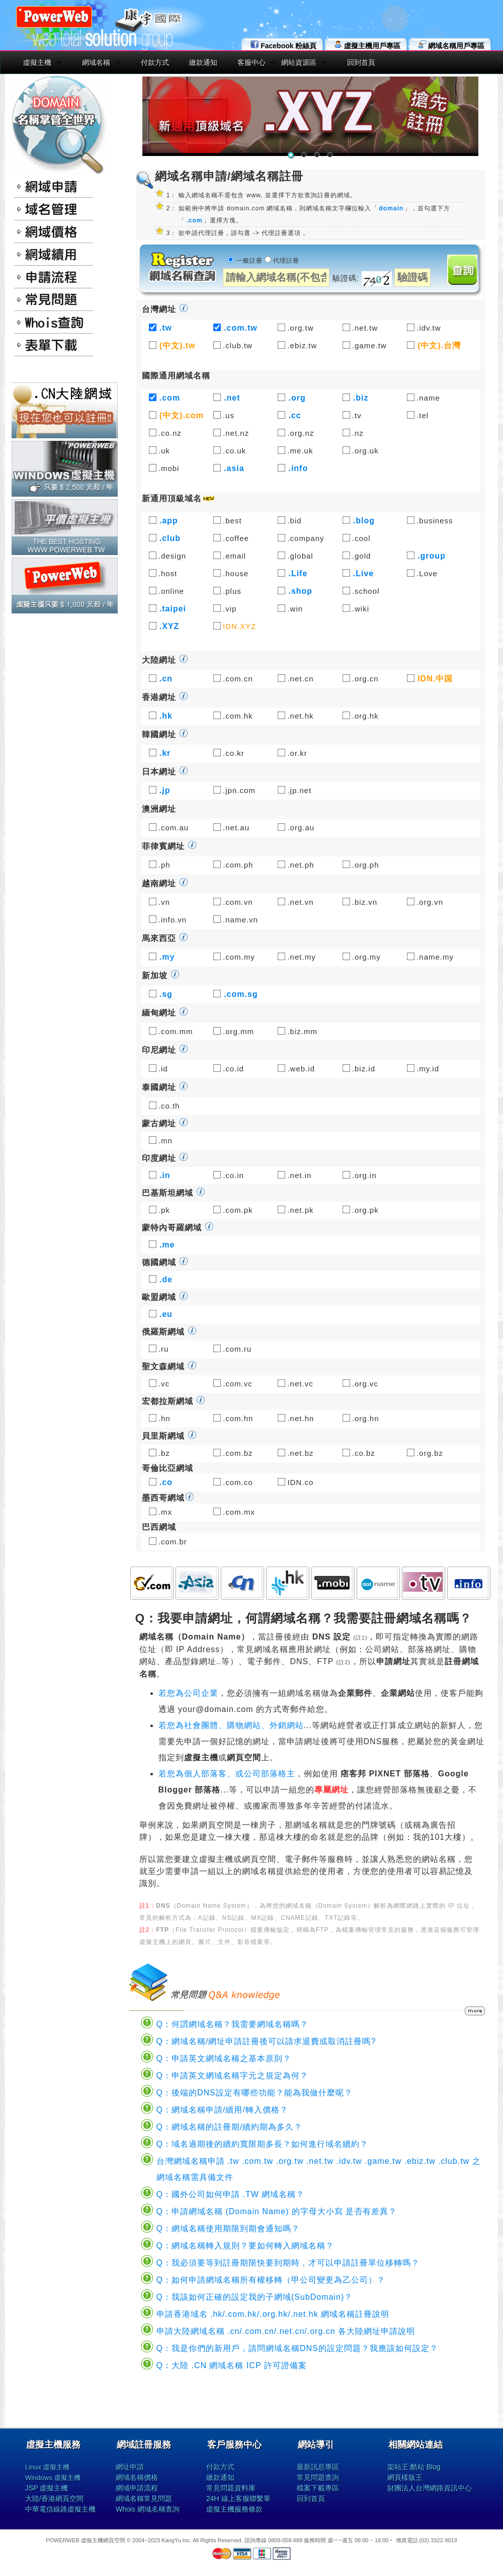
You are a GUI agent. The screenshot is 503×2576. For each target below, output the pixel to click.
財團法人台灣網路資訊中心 (429, 2488)
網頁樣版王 (405, 2477)
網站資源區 (298, 62)
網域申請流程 (137, 2488)
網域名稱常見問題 (144, 2498)
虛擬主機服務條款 (234, 2509)
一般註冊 (249, 260)
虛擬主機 (37, 62)
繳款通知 (203, 62)
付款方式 (155, 62)
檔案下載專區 (318, 2488)
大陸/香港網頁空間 (54, 2498)
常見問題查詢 (318, 2477)
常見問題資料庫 (231, 2488)
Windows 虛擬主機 (52, 2477)
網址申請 (130, 2467)
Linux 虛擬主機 (47, 2467)
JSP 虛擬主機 (46, 2488)
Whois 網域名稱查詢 (148, 2509)
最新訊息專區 (318, 2467)
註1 (360, 1637)
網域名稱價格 (137, 2477)
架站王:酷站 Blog (414, 2467)
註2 (343, 1662)
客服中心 (251, 62)
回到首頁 (361, 62)
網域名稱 (96, 62)
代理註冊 (286, 260)
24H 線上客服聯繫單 (238, 2498)
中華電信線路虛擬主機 (60, 2509)
